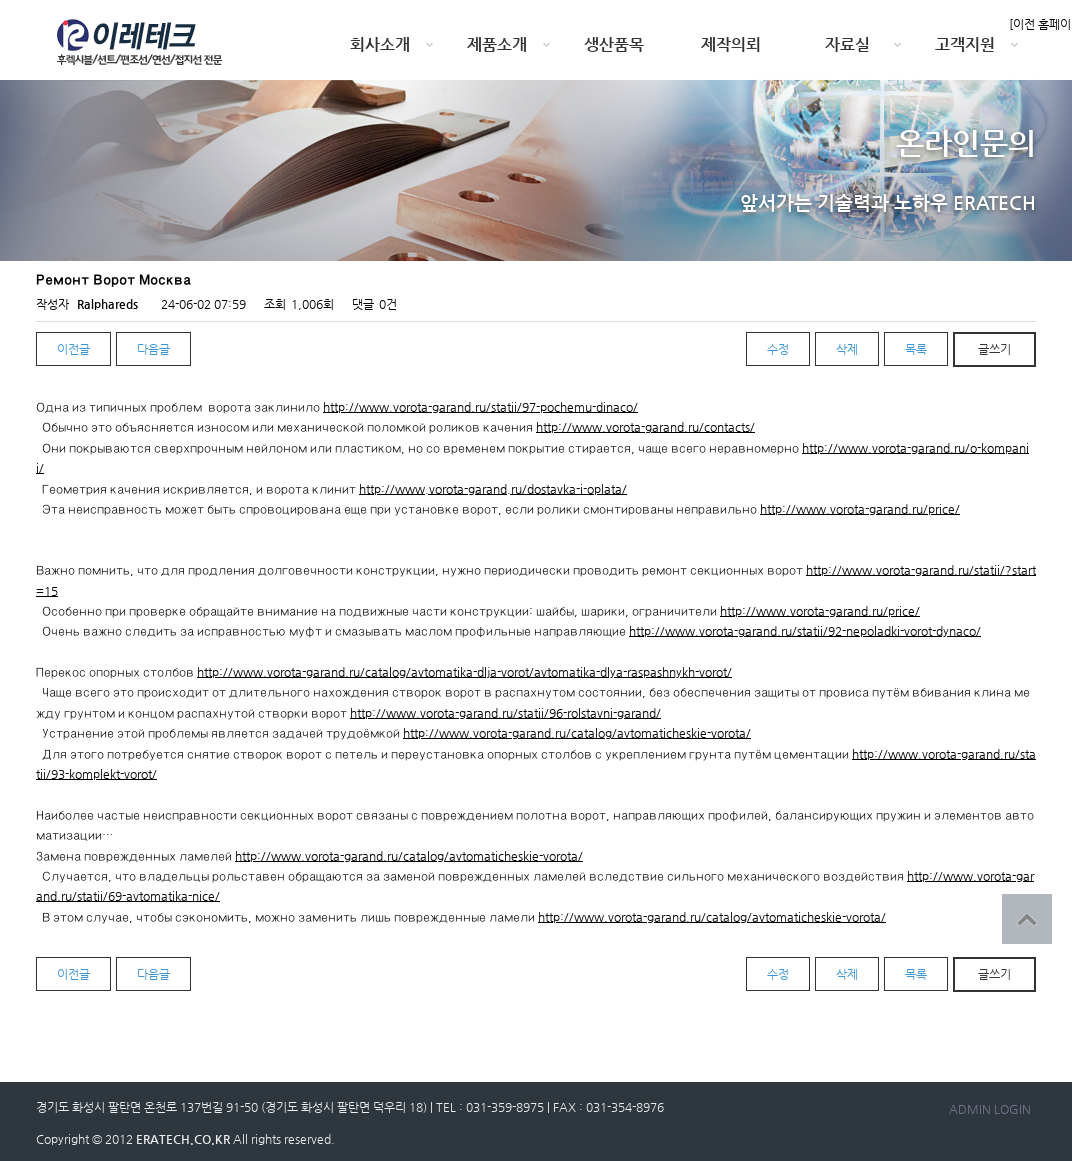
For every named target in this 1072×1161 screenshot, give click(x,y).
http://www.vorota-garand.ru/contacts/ (645, 427)
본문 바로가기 (0, 0)
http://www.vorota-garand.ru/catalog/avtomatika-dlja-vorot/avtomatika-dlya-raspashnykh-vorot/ (464, 672)
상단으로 (1027, 919)
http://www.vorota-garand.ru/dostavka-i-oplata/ (493, 489)
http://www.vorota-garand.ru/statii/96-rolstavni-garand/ (505, 713)
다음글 (153, 349)
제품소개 (497, 44)
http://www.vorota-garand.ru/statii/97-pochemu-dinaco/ (480, 407)
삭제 (847, 349)
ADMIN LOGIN (990, 1109)
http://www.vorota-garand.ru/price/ (860, 509)
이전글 (73, 349)
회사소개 (380, 44)
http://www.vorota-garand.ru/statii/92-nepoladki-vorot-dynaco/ (805, 631)
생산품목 (614, 44)
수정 (778, 349)
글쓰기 (994, 349)
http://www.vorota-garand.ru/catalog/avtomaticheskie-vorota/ (577, 733)
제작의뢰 (731, 44)
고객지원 (965, 44)
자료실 (847, 44)
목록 (916, 349)
